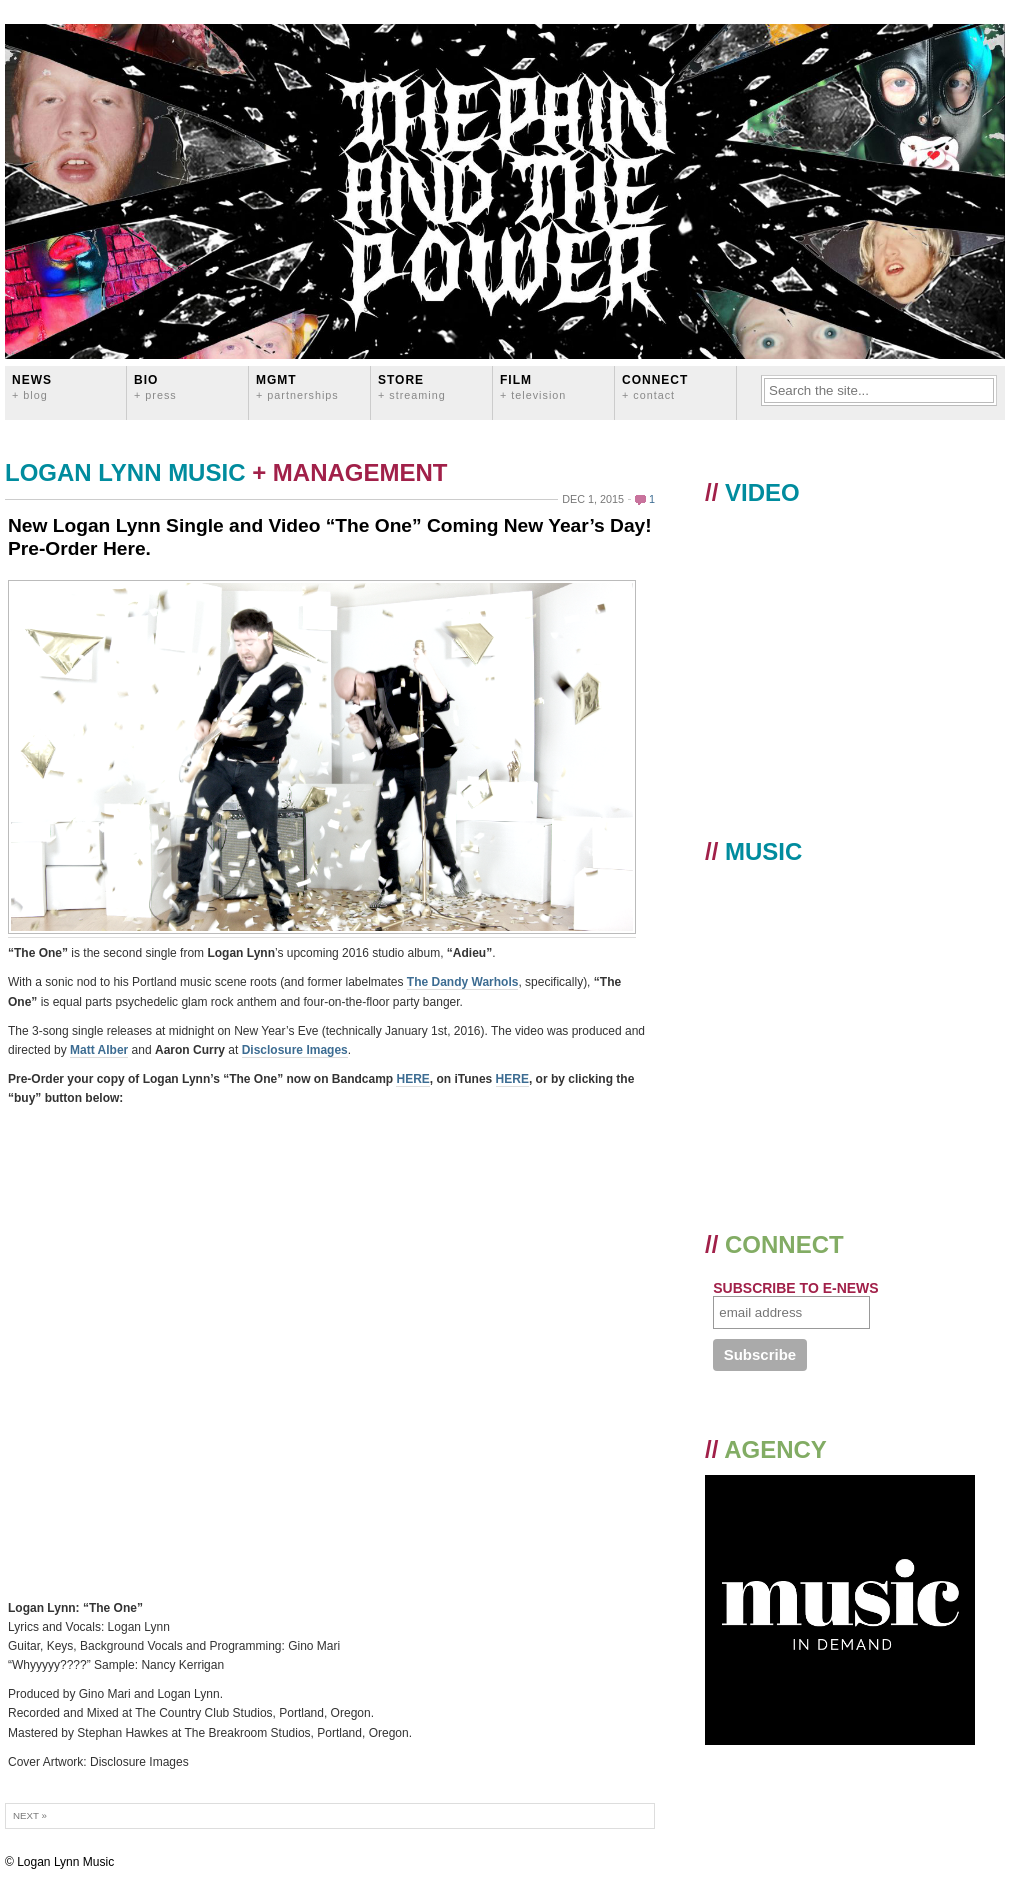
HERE (412, 1079)
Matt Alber (99, 1050)
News (32, 386)
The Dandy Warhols (463, 982)
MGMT (297, 386)
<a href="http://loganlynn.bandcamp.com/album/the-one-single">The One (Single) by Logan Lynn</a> (183, 1354)
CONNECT (655, 386)
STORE (412, 386)
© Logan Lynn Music (59, 1862)
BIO (155, 386)
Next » (30, 1815)
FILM (533, 386)
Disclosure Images (295, 1050)
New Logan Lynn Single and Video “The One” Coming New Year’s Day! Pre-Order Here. (330, 537)
